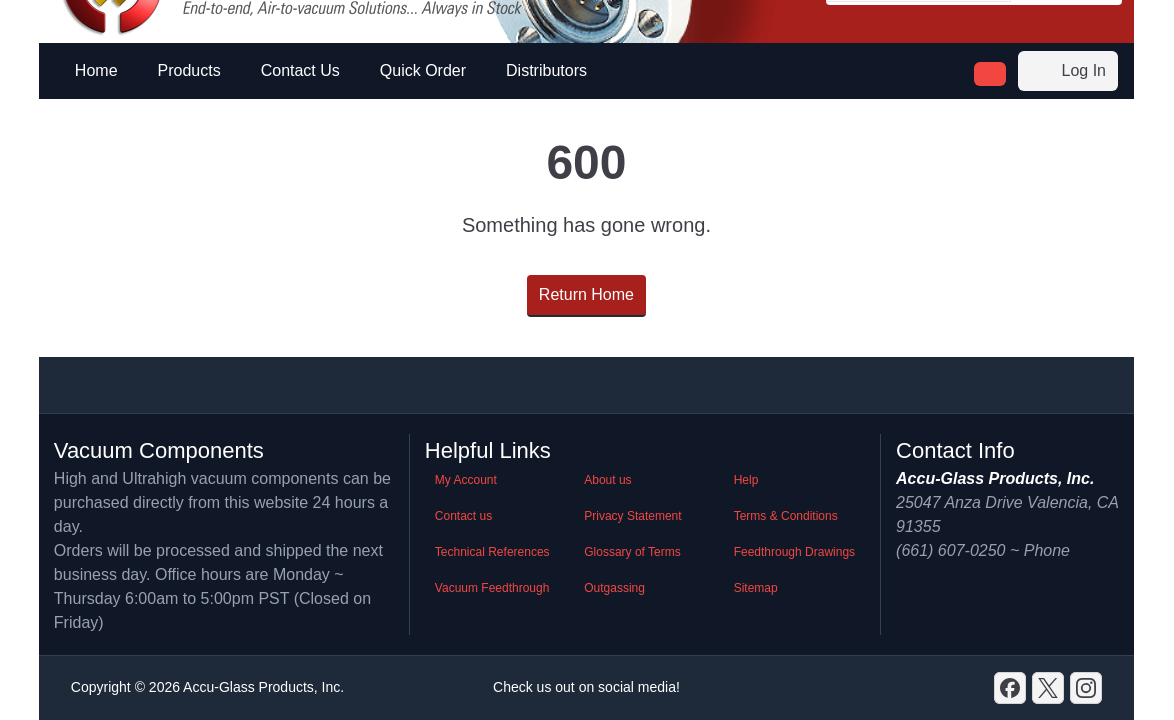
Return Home (586, 294)
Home (96, 70)
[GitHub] (1086, 688)
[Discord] (1010, 688)
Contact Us (300, 70)
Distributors (546, 70)
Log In (1068, 71)
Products (189, 70)
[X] (1048, 688)
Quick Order (423, 70)
